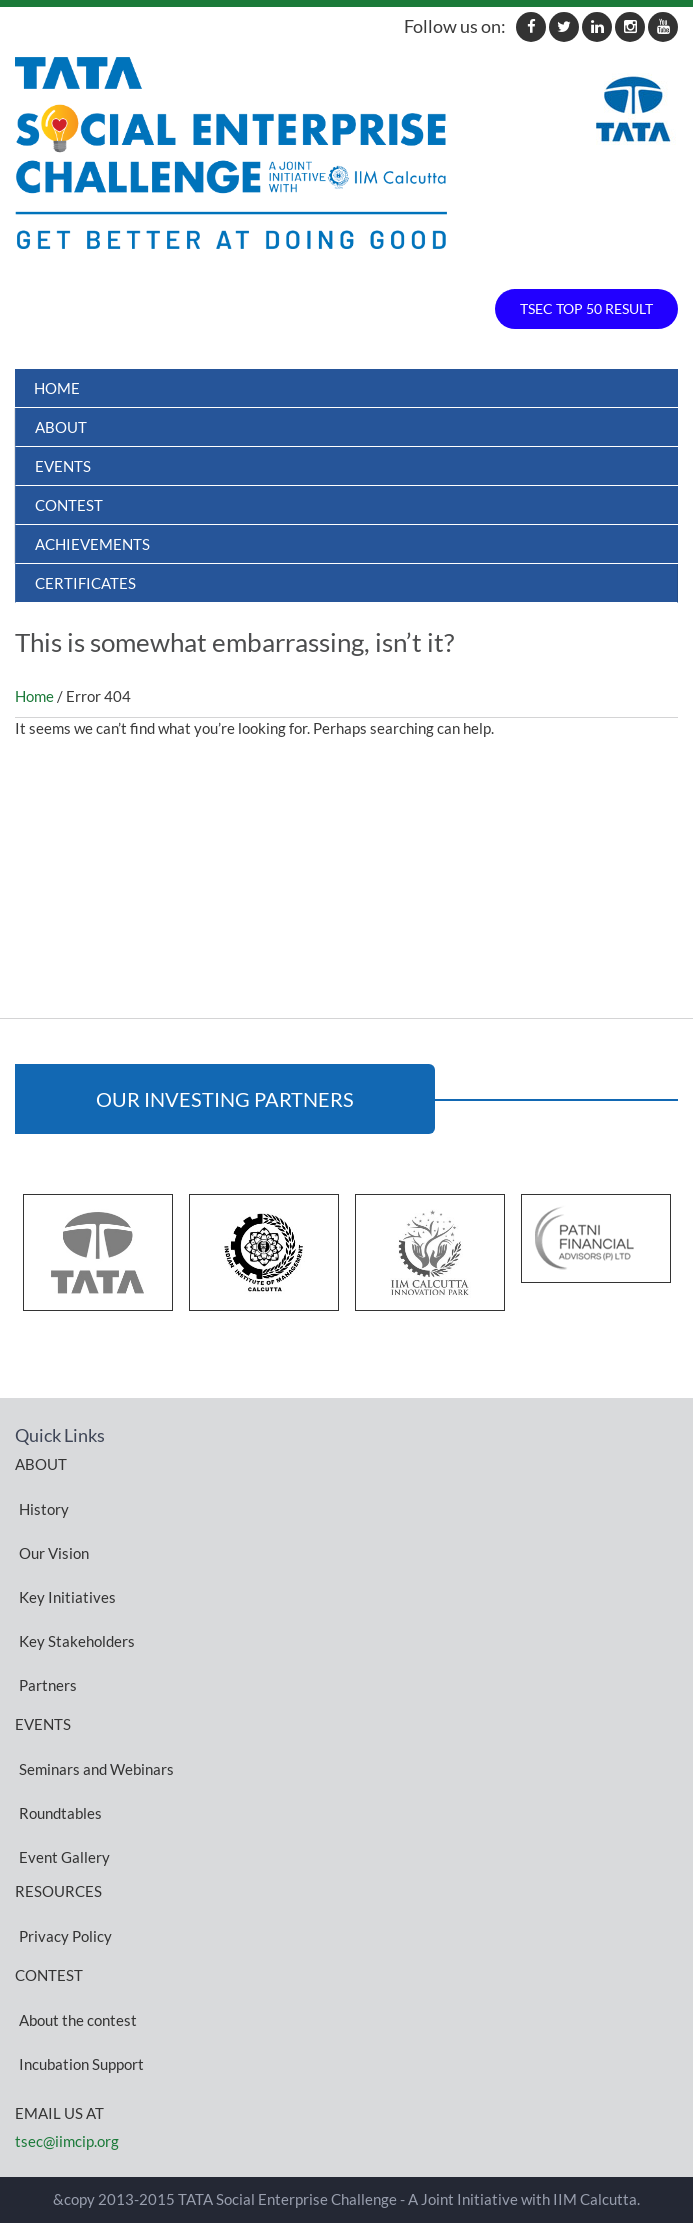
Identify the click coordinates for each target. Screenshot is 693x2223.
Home (57, 388)
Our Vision (54, 1552)
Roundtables (60, 1812)
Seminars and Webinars (96, 1768)
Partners (48, 1684)
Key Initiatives (67, 1596)
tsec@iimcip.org (67, 2141)
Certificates (85, 583)
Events (63, 466)
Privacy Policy (65, 1935)
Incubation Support (81, 2063)
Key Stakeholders (77, 1640)
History (44, 1508)
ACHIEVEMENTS (92, 544)
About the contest (78, 2019)
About (61, 427)
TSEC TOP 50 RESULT (586, 308)
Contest (69, 505)
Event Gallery (64, 1856)
